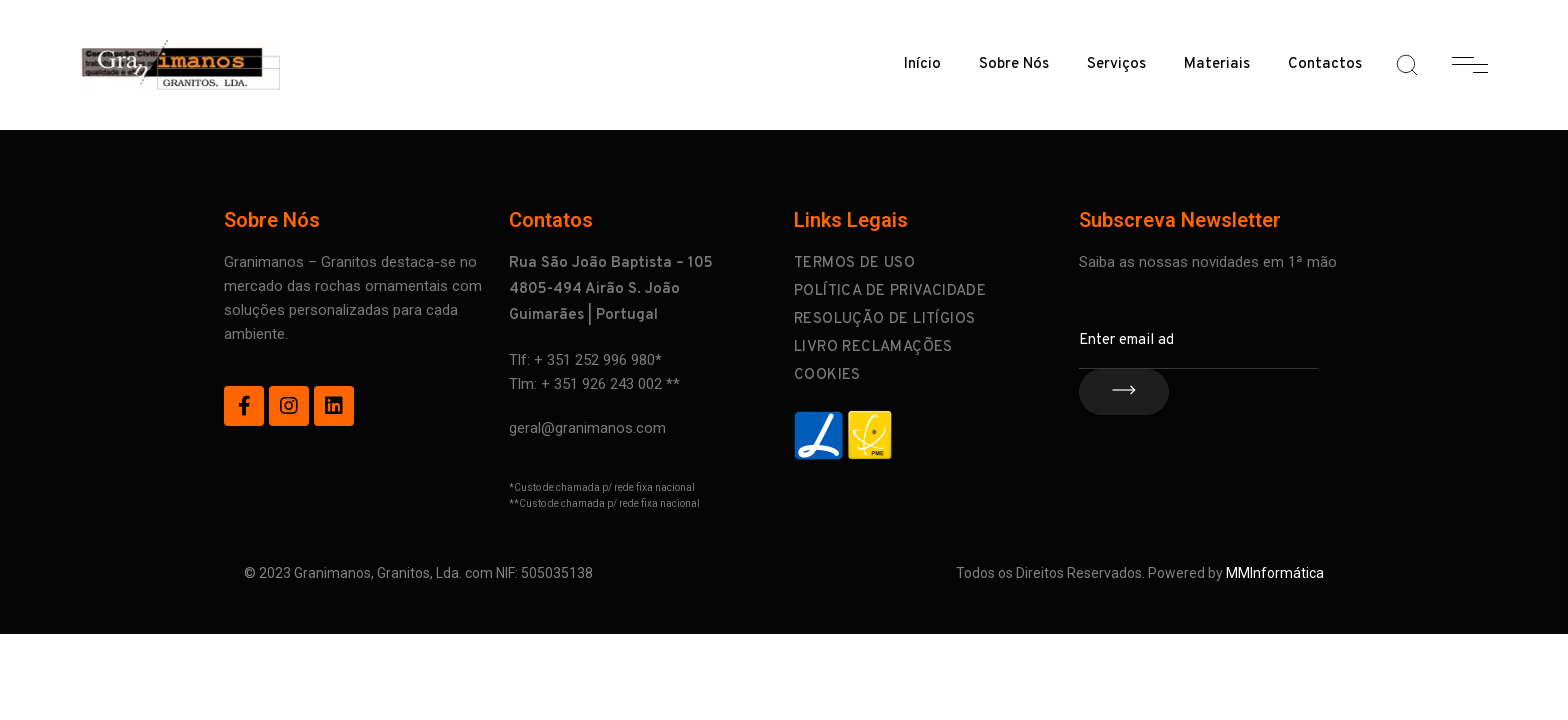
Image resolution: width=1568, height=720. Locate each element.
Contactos (1325, 64)
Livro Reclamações (873, 347)
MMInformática (1275, 573)
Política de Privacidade (890, 291)
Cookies (827, 375)
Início (922, 64)
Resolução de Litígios (884, 319)
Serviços (1116, 64)
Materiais (1217, 64)
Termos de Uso (854, 263)
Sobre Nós (1014, 64)
